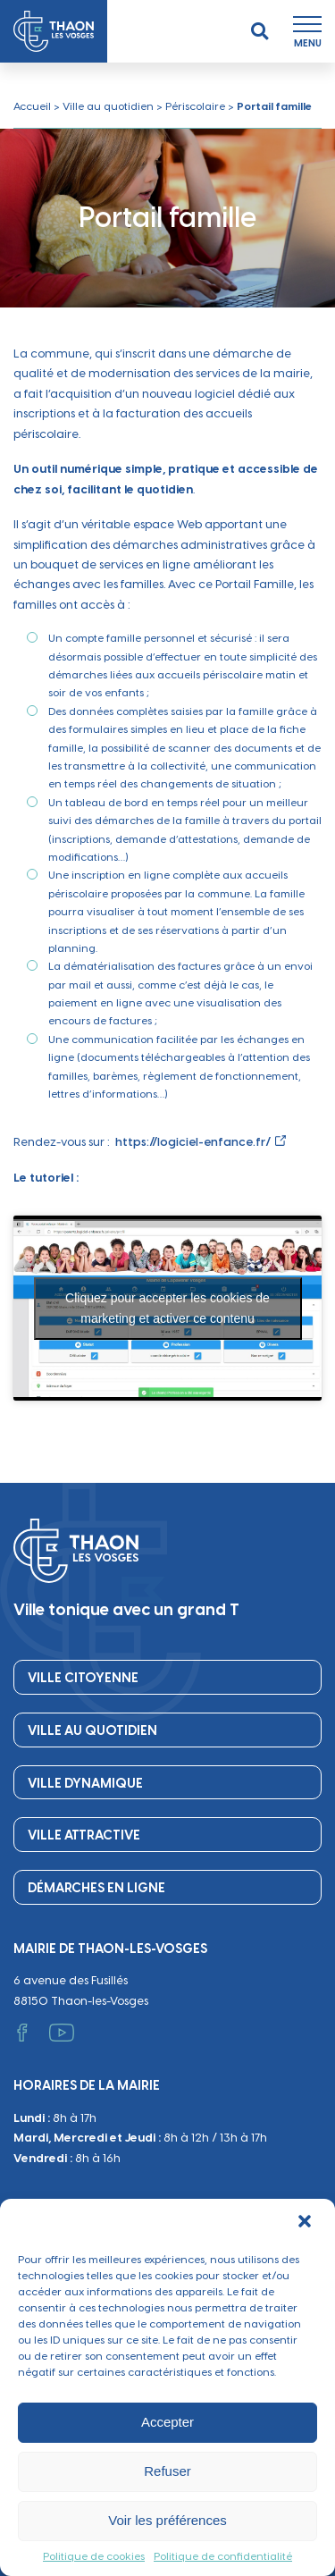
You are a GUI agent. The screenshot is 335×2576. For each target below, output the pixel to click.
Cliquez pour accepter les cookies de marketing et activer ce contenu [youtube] (167, 1312)
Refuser (167, 2471)
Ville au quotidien (108, 106)
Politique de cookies (94, 2556)
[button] (306, 2223)
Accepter (167, 2421)
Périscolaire (195, 106)
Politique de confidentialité (223, 2556)
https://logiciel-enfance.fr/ (193, 1147)
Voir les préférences (167, 2520)
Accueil (32, 106)
